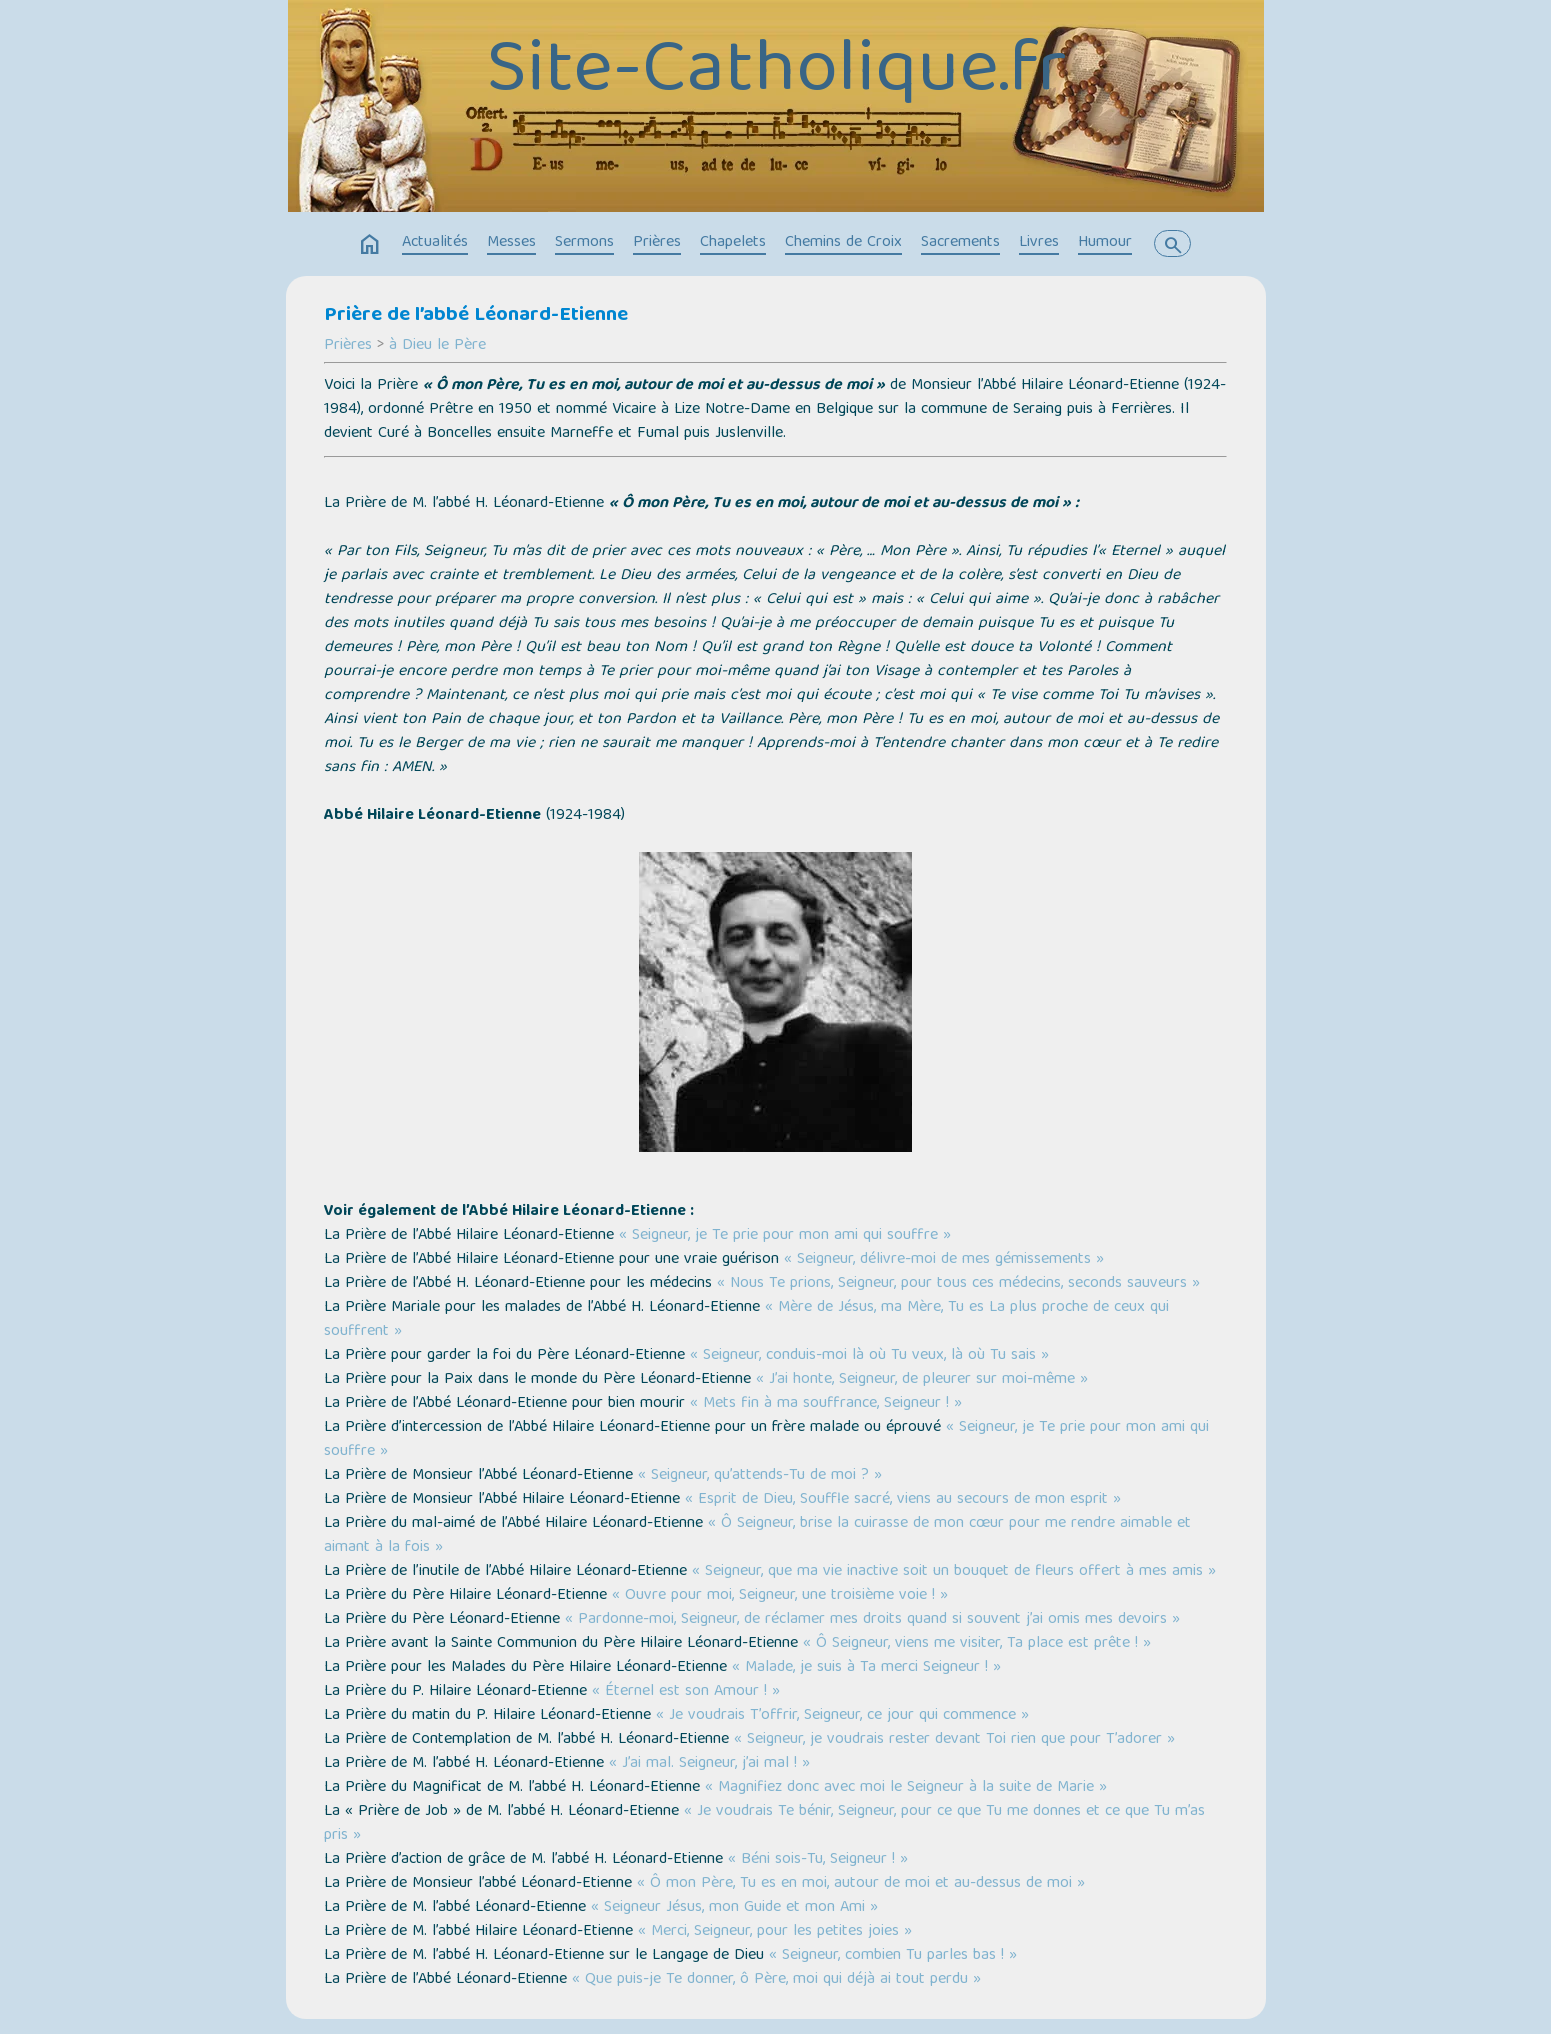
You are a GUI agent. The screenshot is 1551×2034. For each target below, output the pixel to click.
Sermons (584, 243)
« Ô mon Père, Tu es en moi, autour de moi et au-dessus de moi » (861, 1884)
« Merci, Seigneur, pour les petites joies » (775, 1932)
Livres (1039, 243)
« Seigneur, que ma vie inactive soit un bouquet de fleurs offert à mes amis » (954, 1572)
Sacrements (960, 243)
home (370, 245)
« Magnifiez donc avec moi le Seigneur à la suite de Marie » (906, 1788)
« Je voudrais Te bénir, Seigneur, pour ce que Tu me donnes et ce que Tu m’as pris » (764, 1824)
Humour (1105, 243)
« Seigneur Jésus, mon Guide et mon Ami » (734, 1908)
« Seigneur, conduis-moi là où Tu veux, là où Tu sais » (869, 1356)
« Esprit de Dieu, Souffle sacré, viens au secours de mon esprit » (903, 1500)
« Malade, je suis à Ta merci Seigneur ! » (866, 1668)
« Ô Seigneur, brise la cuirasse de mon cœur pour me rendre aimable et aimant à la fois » (757, 1536)
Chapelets (733, 243)
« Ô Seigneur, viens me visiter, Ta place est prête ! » (977, 1644)
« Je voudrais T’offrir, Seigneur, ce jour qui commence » (842, 1716)
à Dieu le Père (437, 346)
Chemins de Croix (843, 243)
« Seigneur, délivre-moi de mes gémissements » (944, 1260)
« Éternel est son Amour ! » (686, 1692)
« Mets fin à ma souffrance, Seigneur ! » (826, 1404)
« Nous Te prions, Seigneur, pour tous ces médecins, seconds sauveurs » (958, 1284)
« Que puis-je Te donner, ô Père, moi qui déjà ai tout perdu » (776, 1980)
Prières (657, 243)
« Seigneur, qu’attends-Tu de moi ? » (760, 1476)
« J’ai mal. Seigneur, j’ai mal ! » (709, 1764)
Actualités (435, 243)
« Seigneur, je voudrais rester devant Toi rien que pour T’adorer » (954, 1740)
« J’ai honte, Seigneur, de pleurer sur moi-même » (922, 1380)
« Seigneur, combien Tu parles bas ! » (893, 1956)
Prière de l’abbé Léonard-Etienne (476, 316)
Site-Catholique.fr (776, 74)
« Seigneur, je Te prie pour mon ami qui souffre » (785, 1236)
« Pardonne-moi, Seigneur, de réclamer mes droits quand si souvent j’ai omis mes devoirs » (872, 1620)
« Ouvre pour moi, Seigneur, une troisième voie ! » (780, 1596)
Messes (511, 243)
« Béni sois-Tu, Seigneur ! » (818, 1860)
